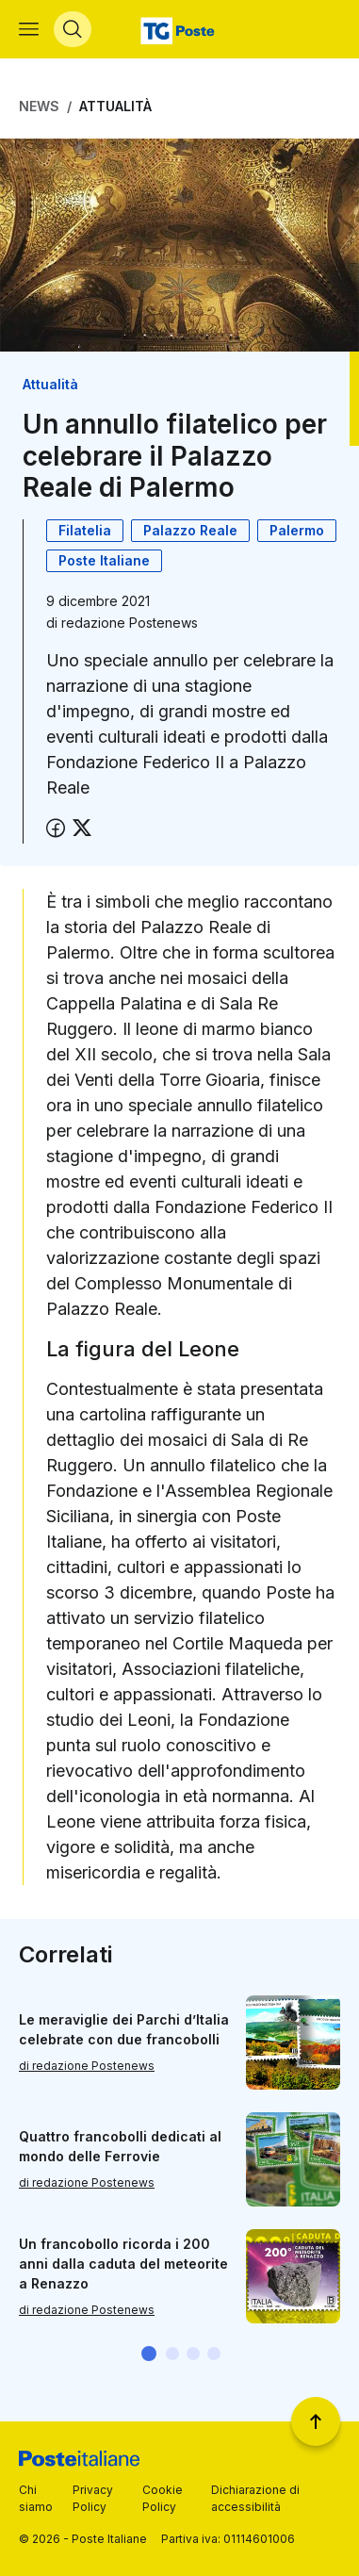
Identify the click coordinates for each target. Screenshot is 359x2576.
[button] (148, 2353)
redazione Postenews (129, 623)
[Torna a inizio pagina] (315, 2421)
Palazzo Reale (190, 530)
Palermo (296, 530)
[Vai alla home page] (179, 29)
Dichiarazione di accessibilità (255, 2498)
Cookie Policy (162, 2498)
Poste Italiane (104, 560)
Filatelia (84, 530)
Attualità (115, 106)
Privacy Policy (93, 2498)
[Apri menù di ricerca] (72, 29)
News (39, 106)
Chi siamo (36, 2498)
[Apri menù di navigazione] (29, 29)
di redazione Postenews (87, 2066)
